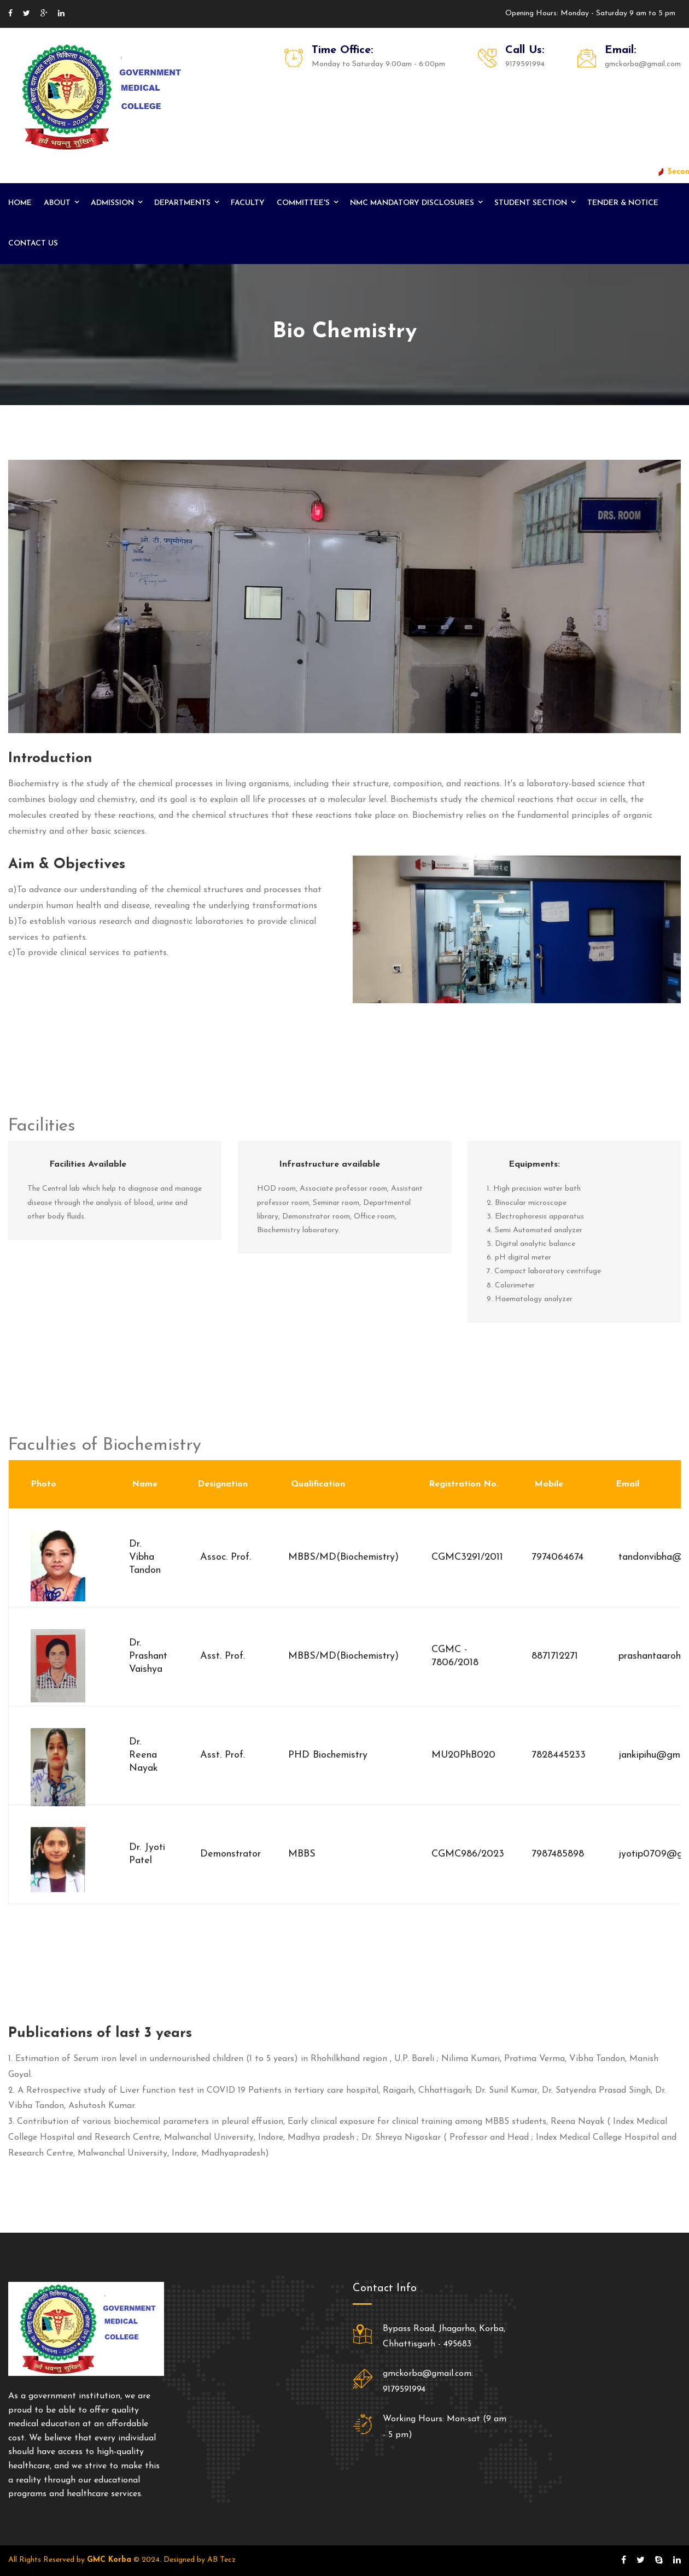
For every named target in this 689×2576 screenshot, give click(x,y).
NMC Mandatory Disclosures (412, 203)
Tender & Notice (622, 203)
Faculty (248, 203)
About (57, 203)
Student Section (530, 203)
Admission (112, 203)
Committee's (303, 203)
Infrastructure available (329, 1164)
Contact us (33, 243)
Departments (182, 203)
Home (20, 203)
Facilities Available (87, 1164)
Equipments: (534, 1164)
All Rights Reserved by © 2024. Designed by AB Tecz (122, 2560)
